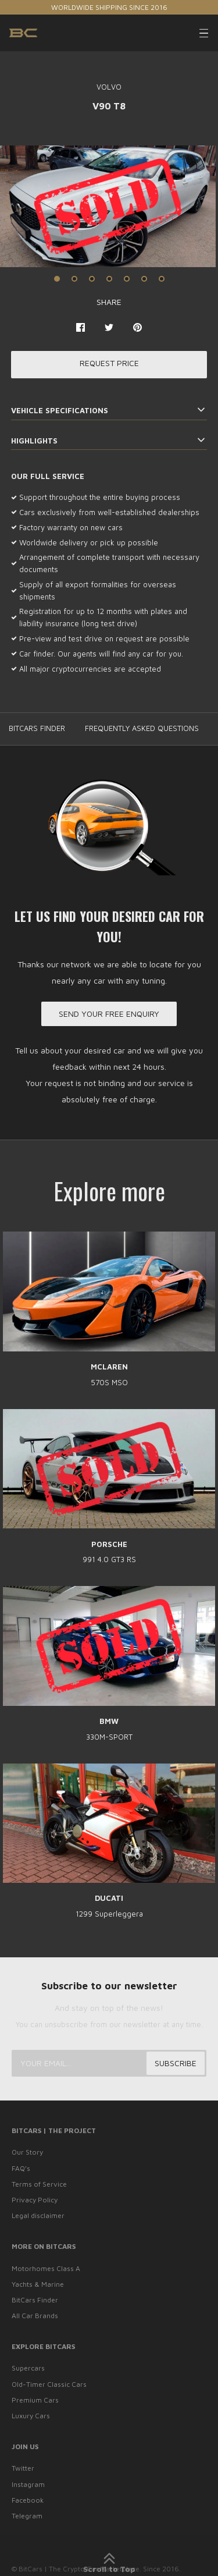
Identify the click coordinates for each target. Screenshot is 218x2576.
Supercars (28, 2368)
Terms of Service (39, 2184)
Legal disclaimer (38, 2215)
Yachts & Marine (38, 2284)
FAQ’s (21, 2168)
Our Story (27, 2152)
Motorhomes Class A (46, 2268)
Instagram (28, 2484)
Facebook (28, 2500)
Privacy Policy (35, 2199)
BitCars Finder (35, 2299)
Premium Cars (35, 2400)
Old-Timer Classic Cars (49, 2384)
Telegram (27, 2515)
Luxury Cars (31, 2415)
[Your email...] (109, 2063)
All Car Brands (35, 2315)
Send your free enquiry (109, 1014)
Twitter (23, 2468)
